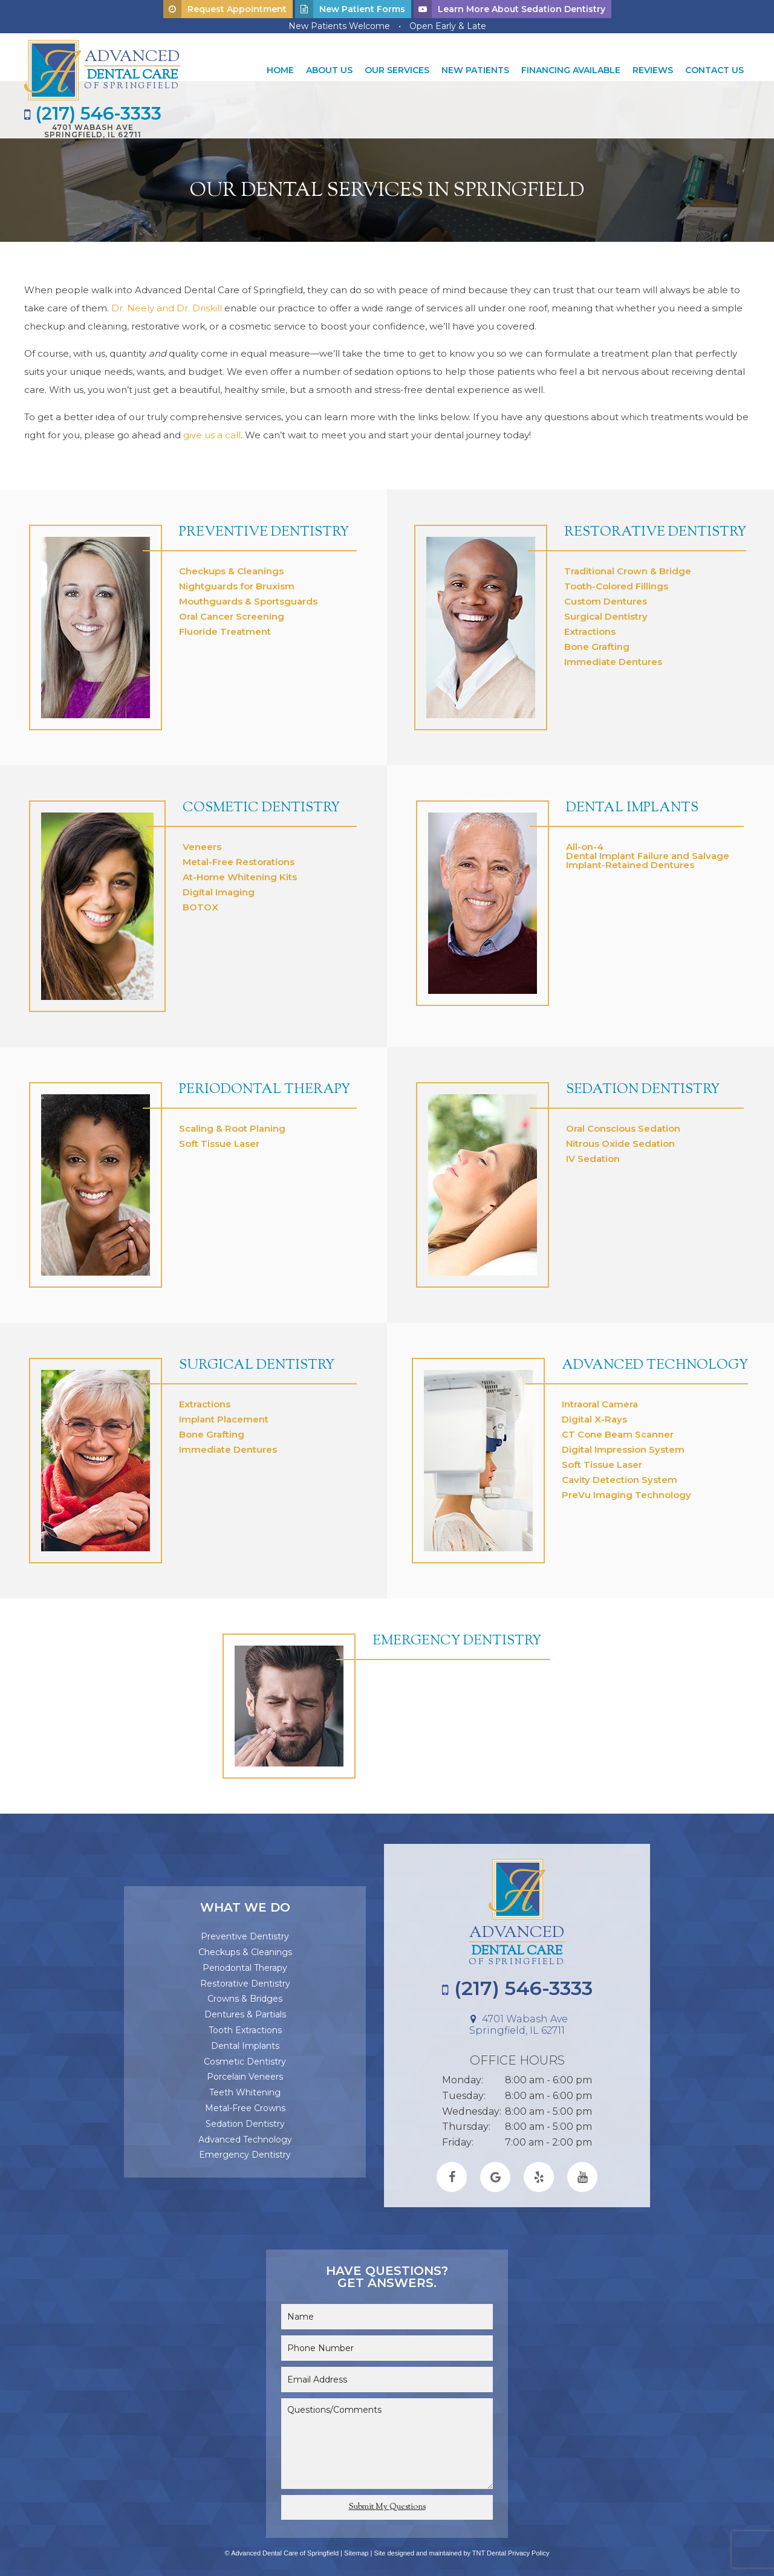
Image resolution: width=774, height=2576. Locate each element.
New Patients (475, 69)
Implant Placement (223, 1414)
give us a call (212, 430)
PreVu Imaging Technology (626, 1490)
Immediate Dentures (613, 657)
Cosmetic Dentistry (261, 803)
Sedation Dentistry (643, 1085)
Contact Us (714, 69)
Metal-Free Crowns (245, 2103)
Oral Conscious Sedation (623, 1123)
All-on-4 (584, 842)
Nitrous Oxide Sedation (620, 1138)
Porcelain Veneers (245, 2071)
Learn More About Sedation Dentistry (509, 9)
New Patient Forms (350, 9)
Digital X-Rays (594, 1414)
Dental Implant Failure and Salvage (647, 851)
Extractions (590, 626)
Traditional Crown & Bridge (627, 566)
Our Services (397, 69)
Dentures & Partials (245, 2009)
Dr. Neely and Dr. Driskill (166, 303)
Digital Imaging (219, 887)
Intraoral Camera (600, 1399)
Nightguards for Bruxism (236, 581)
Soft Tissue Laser (219, 1138)
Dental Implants (632, 803)
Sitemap (356, 2548)
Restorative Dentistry (655, 527)
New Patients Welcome (339, 26)
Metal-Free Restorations (238, 857)
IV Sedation (593, 1154)
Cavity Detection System (619, 1475)
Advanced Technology (655, 1361)
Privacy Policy (528, 2548)
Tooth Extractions (245, 2025)
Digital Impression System (623, 1444)
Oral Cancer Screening (231, 611)
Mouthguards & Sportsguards (248, 596)
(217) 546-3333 (94, 112)
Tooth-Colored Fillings (616, 581)
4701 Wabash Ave (94, 130)
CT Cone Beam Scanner (618, 1429)
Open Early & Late (447, 26)
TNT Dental (489, 2548)
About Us (329, 69)
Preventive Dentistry (264, 527)
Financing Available (570, 69)
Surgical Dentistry (606, 611)
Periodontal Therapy (264, 1085)
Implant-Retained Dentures (630, 860)
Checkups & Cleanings (231, 566)
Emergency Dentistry (456, 1636)
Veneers (202, 842)
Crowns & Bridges (244, 1993)
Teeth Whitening (245, 2087)
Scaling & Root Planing (232, 1123)
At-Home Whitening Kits (240, 872)
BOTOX (200, 902)
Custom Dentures (605, 596)
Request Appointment (225, 9)
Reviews (653, 69)
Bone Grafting (596, 641)
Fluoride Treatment (225, 626)
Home (280, 69)
